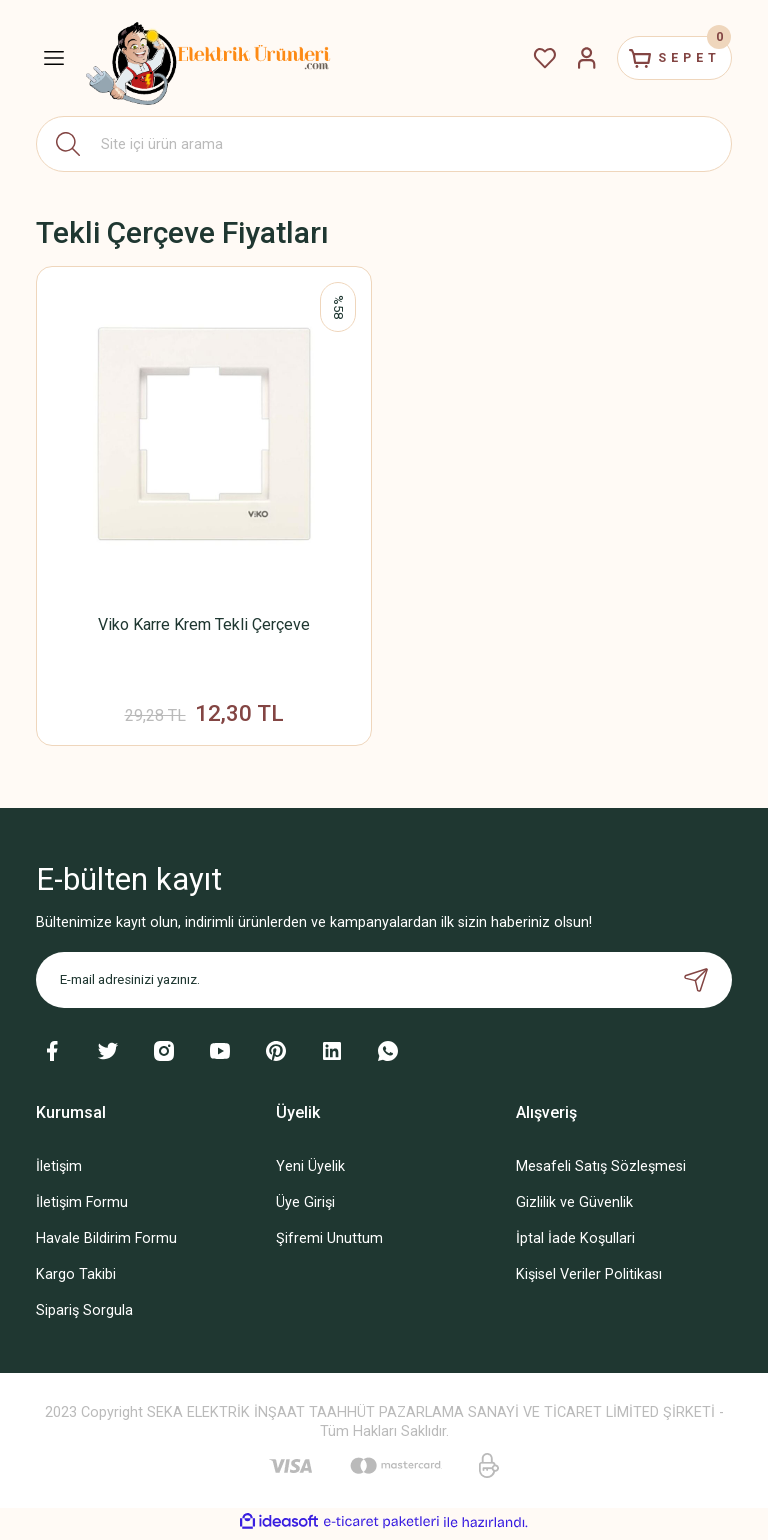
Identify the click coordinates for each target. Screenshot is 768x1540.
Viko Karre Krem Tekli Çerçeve (204, 624)
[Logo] (209, 58)
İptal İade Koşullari (575, 1242)
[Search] (384, 144)
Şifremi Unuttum (329, 1242)
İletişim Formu (82, 1206)
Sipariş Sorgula (84, 1315)
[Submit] (696, 984)
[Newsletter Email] (384, 984)
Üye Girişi (305, 1206)
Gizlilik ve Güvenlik (574, 1206)
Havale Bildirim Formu (106, 1242)
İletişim (59, 1170)
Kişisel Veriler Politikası (589, 1278)
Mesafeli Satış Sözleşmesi (601, 1170)
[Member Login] (568, 58)
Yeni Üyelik (310, 1170)
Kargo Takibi (76, 1278)
